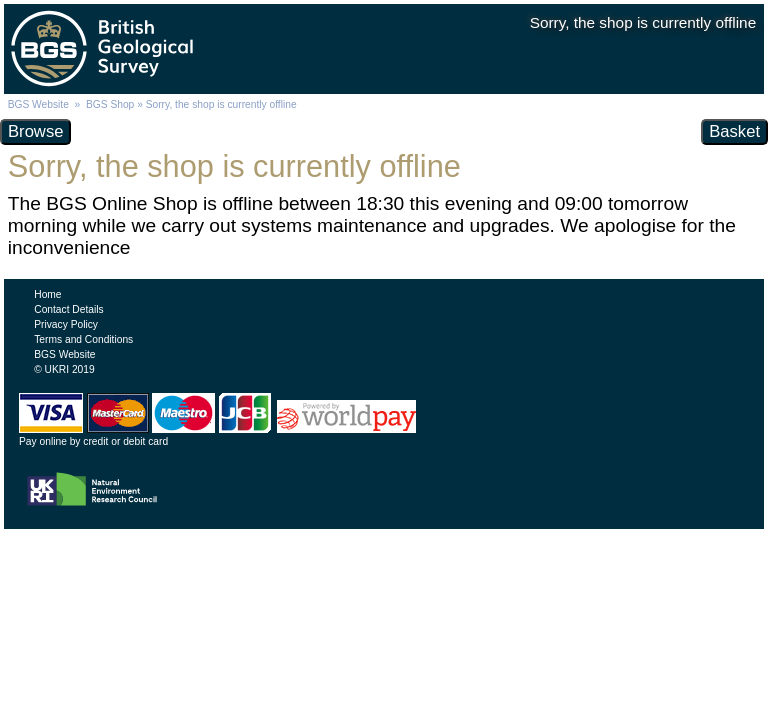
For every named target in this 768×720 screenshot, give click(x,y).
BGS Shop (110, 104)
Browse (35, 131)
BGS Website (38, 104)
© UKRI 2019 (64, 369)
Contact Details (68, 309)
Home (47, 294)
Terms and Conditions (83, 339)
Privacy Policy (66, 324)
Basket (734, 131)
